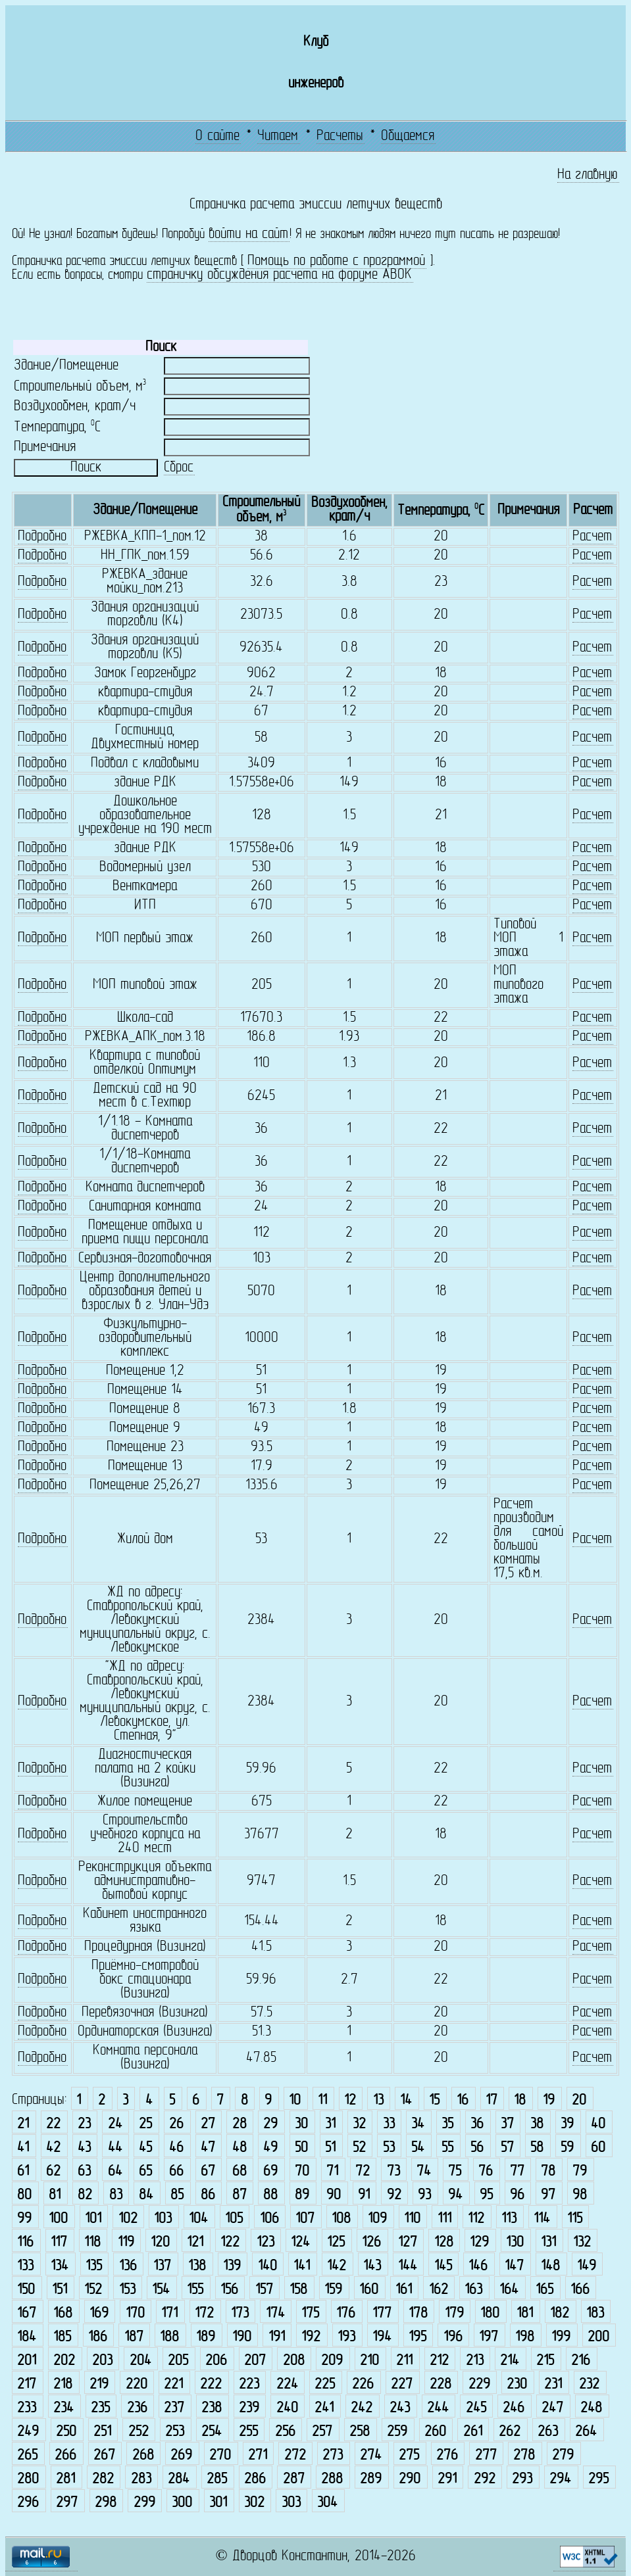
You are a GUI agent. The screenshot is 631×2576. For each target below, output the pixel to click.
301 (218, 2503)
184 (26, 2337)
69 (270, 2171)
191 (276, 2337)
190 (241, 2337)
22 (53, 2124)
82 (85, 2195)
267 (104, 2455)
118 (92, 2242)
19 (549, 2100)
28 (239, 2124)
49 (270, 2148)
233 (26, 2408)
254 (211, 2432)
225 (325, 2384)
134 (59, 2266)
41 (23, 2148)
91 (364, 2195)
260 (435, 2432)
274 (371, 2455)
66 (176, 2171)
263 (548, 2432)
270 (220, 2455)
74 (423, 2171)
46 (176, 2148)
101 (93, 2219)
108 (341, 2219)
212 (439, 2361)
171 (169, 2313)
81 (55, 2195)
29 (270, 2124)
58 (536, 2148)
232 (589, 2384)
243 (400, 2408)
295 (598, 2479)
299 (144, 2503)
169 (99, 2313)
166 (580, 2290)
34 (417, 2124)
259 (397, 2432)
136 (128, 2266)
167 (26, 2313)
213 (475, 2361)
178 (418, 2313)
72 (362, 2171)
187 (133, 2337)
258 (359, 2432)
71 (332, 2171)
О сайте (217, 136)
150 (26, 2290)
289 (371, 2479)
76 (485, 2171)
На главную (587, 175)
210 (369, 2361)
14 (406, 2100)
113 (509, 2219)
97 (548, 2195)
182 (559, 2313)
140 (267, 2266)
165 (544, 2290)
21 (23, 2124)
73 (393, 2171)
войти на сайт (248, 234)
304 (327, 2503)
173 (240, 2313)
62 (53, 2171)
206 (216, 2361)
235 (100, 2408)
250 (66, 2432)
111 (444, 2219)
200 (598, 2337)
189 (205, 2337)
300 (182, 2503)
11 (322, 2100)
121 (195, 2242)
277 (486, 2455)
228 (440, 2384)
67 (208, 2171)
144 (407, 2266)
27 (208, 2124)
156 (229, 2290)
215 (545, 2361)
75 (454, 2171)
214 (509, 2361)
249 (28, 2432)
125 (336, 2242)
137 (162, 2266)
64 (115, 2171)
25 (145, 2124)
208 (294, 2361)
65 (145, 2171)
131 (548, 2242)
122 (230, 2242)
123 (265, 2242)
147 (514, 2266)
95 (486, 2195)
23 (84, 2124)
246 (513, 2408)
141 (301, 2266)
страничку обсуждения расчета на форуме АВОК (279, 275)
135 (94, 2266)
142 (336, 2266)
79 (579, 2171)
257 (322, 2432)
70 (302, 2171)
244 (438, 2408)
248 (591, 2408)
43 (84, 2148)
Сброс (178, 468)
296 (28, 2503)
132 (582, 2242)
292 (484, 2479)
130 (515, 2242)
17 (491, 2100)
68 (239, 2171)
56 (477, 2148)
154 (161, 2290)
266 (65, 2455)
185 (62, 2337)
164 (508, 2290)
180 (489, 2313)
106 (269, 2219)
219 (99, 2384)
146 (478, 2266)
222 (211, 2384)
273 (332, 2455)
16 (462, 2100)
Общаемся (407, 136)
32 (359, 2124)
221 (173, 2384)
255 (248, 2432)
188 (169, 2337)
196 (453, 2337)
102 (128, 2219)
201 (26, 2361)
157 (264, 2290)
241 (324, 2408)
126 (371, 2242)
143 (372, 2266)
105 (234, 2219)
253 (174, 2432)
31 (330, 2124)
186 (97, 2337)
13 (378, 2100)
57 (507, 2148)
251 (102, 2432)
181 (525, 2313)
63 (84, 2171)
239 (249, 2408)
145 (443, 2266)
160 (368, 2290)
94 (455, 2195)
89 (302, 2195)
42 (53, 2148)
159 (333, 2290)
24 (115, 2124)
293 (522, 2479)
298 (105, 2503)
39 (567, 2124)
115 (574, 2219)
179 (454, 2313)
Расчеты (339, 136)
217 (26, 2384)
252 (138, 2432)
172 (204, 2313)
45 (145, 2148)
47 (208, 2148)
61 (23, 2171)
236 (137, 2408)
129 (479, 2242)
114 (542, 2219)
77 (517, 2171)
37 (507, 2124)
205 (178, 2361)
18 (520, 2100)
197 (488, 2337)
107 (305, 2219)
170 (135, 2313)
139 (232, 2266)
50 (301, 2148)
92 (394, 2195)
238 (211, 2408)
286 (255, 2479)
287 (294, 2479)
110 (412, 2219)
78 (548, 2171)
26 (176, 2124)
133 (25, 2266)
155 (195, 2290)
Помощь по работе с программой (336, 261)
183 (595, 2313)
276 (447, 2455)
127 (407, 2242)
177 (381, 2313)
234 (63, 2408)
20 (579, 2100)
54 (417, 2148)
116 (25, 2242)
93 (424, 2195)
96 (517, 2195)
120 (160, 2242)
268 (143, 2455)
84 (146, 2195)
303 (291, 2503)
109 (377, 2219)
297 (67, 2503)
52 (359, 2148)
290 (409, 2479)
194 (381, 2337)
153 (127, 2290)
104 (198, 2219)
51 (330, 2148)
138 (197, 2266)
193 (346, 2337)
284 (178, 2479)
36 (477, 2124)
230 (517, 2384)
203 (102, 2361)
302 (254, 2503)
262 (509, 2432)
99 (24, 2219)
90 (333, 2195)
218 (62, 2384)
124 (300, 2242)
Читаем (277, 136)
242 (361, 2408)
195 (417, 2337)
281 (65, 2479)
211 (404, 2361)
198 (524, 2337)
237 (174, 2408)
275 (409, 2455)
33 (389, 2124)
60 (598, 2148)
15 (434, 2100)
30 (301, 2124)
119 (126, 2242)
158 (298, 2290)
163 (473, 2290)
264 (586, 2432)
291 (447, 2479)
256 (285, 2432)
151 (59, 2290)
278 (524, 2455)
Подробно (42, 537)
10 (295, 2100)
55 (447, 2148)
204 (140, 2361)
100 (58, 2219)
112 (476, 2219)
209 (332, 2361)
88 (270, 2195)
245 (476, 2408)
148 (550, 2266)
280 (28, 2479)
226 (363, 2384)
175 (310, 2313)
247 (552, 2408)
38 (536, 2124)
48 (239, 2148)
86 (208, 2195)
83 (115, 2195)
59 (567, 2148)
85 (177, 2195)
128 (443, 2242)
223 (249, 2384)
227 (402, 2384)
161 (403, 2290)
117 (59, 2242)
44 (115, 2148)
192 (310, 2337)
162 (438, 2290)
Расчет (592, 537)
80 (24, 2195)
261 (472, 2432)
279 (563, 2455)
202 (64, 2361)
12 (350, 2100)
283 (141, 2479)
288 (332, 2479)
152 (93, 2290)
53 (389, 2148)
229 (479, 2384)
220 (136, 2384)
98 (579, 2195)
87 (239, 2195)
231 (553, 2384)
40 (598, 2124)
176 (345, 2313)
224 (287, 2384)
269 (181, 2455)
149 (586, 2266)
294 (560, 2479)
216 (580, 2361)
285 (217, 2479)
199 (560, 2337)
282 (103, 2479)
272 (295, 2455)
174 (275, 2313)
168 (62, 2313)
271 (257, 2455)
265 (27, 2455)
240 (287, 2408)
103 (163, 2219)
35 (447, 2124)
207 (255, 2361)
